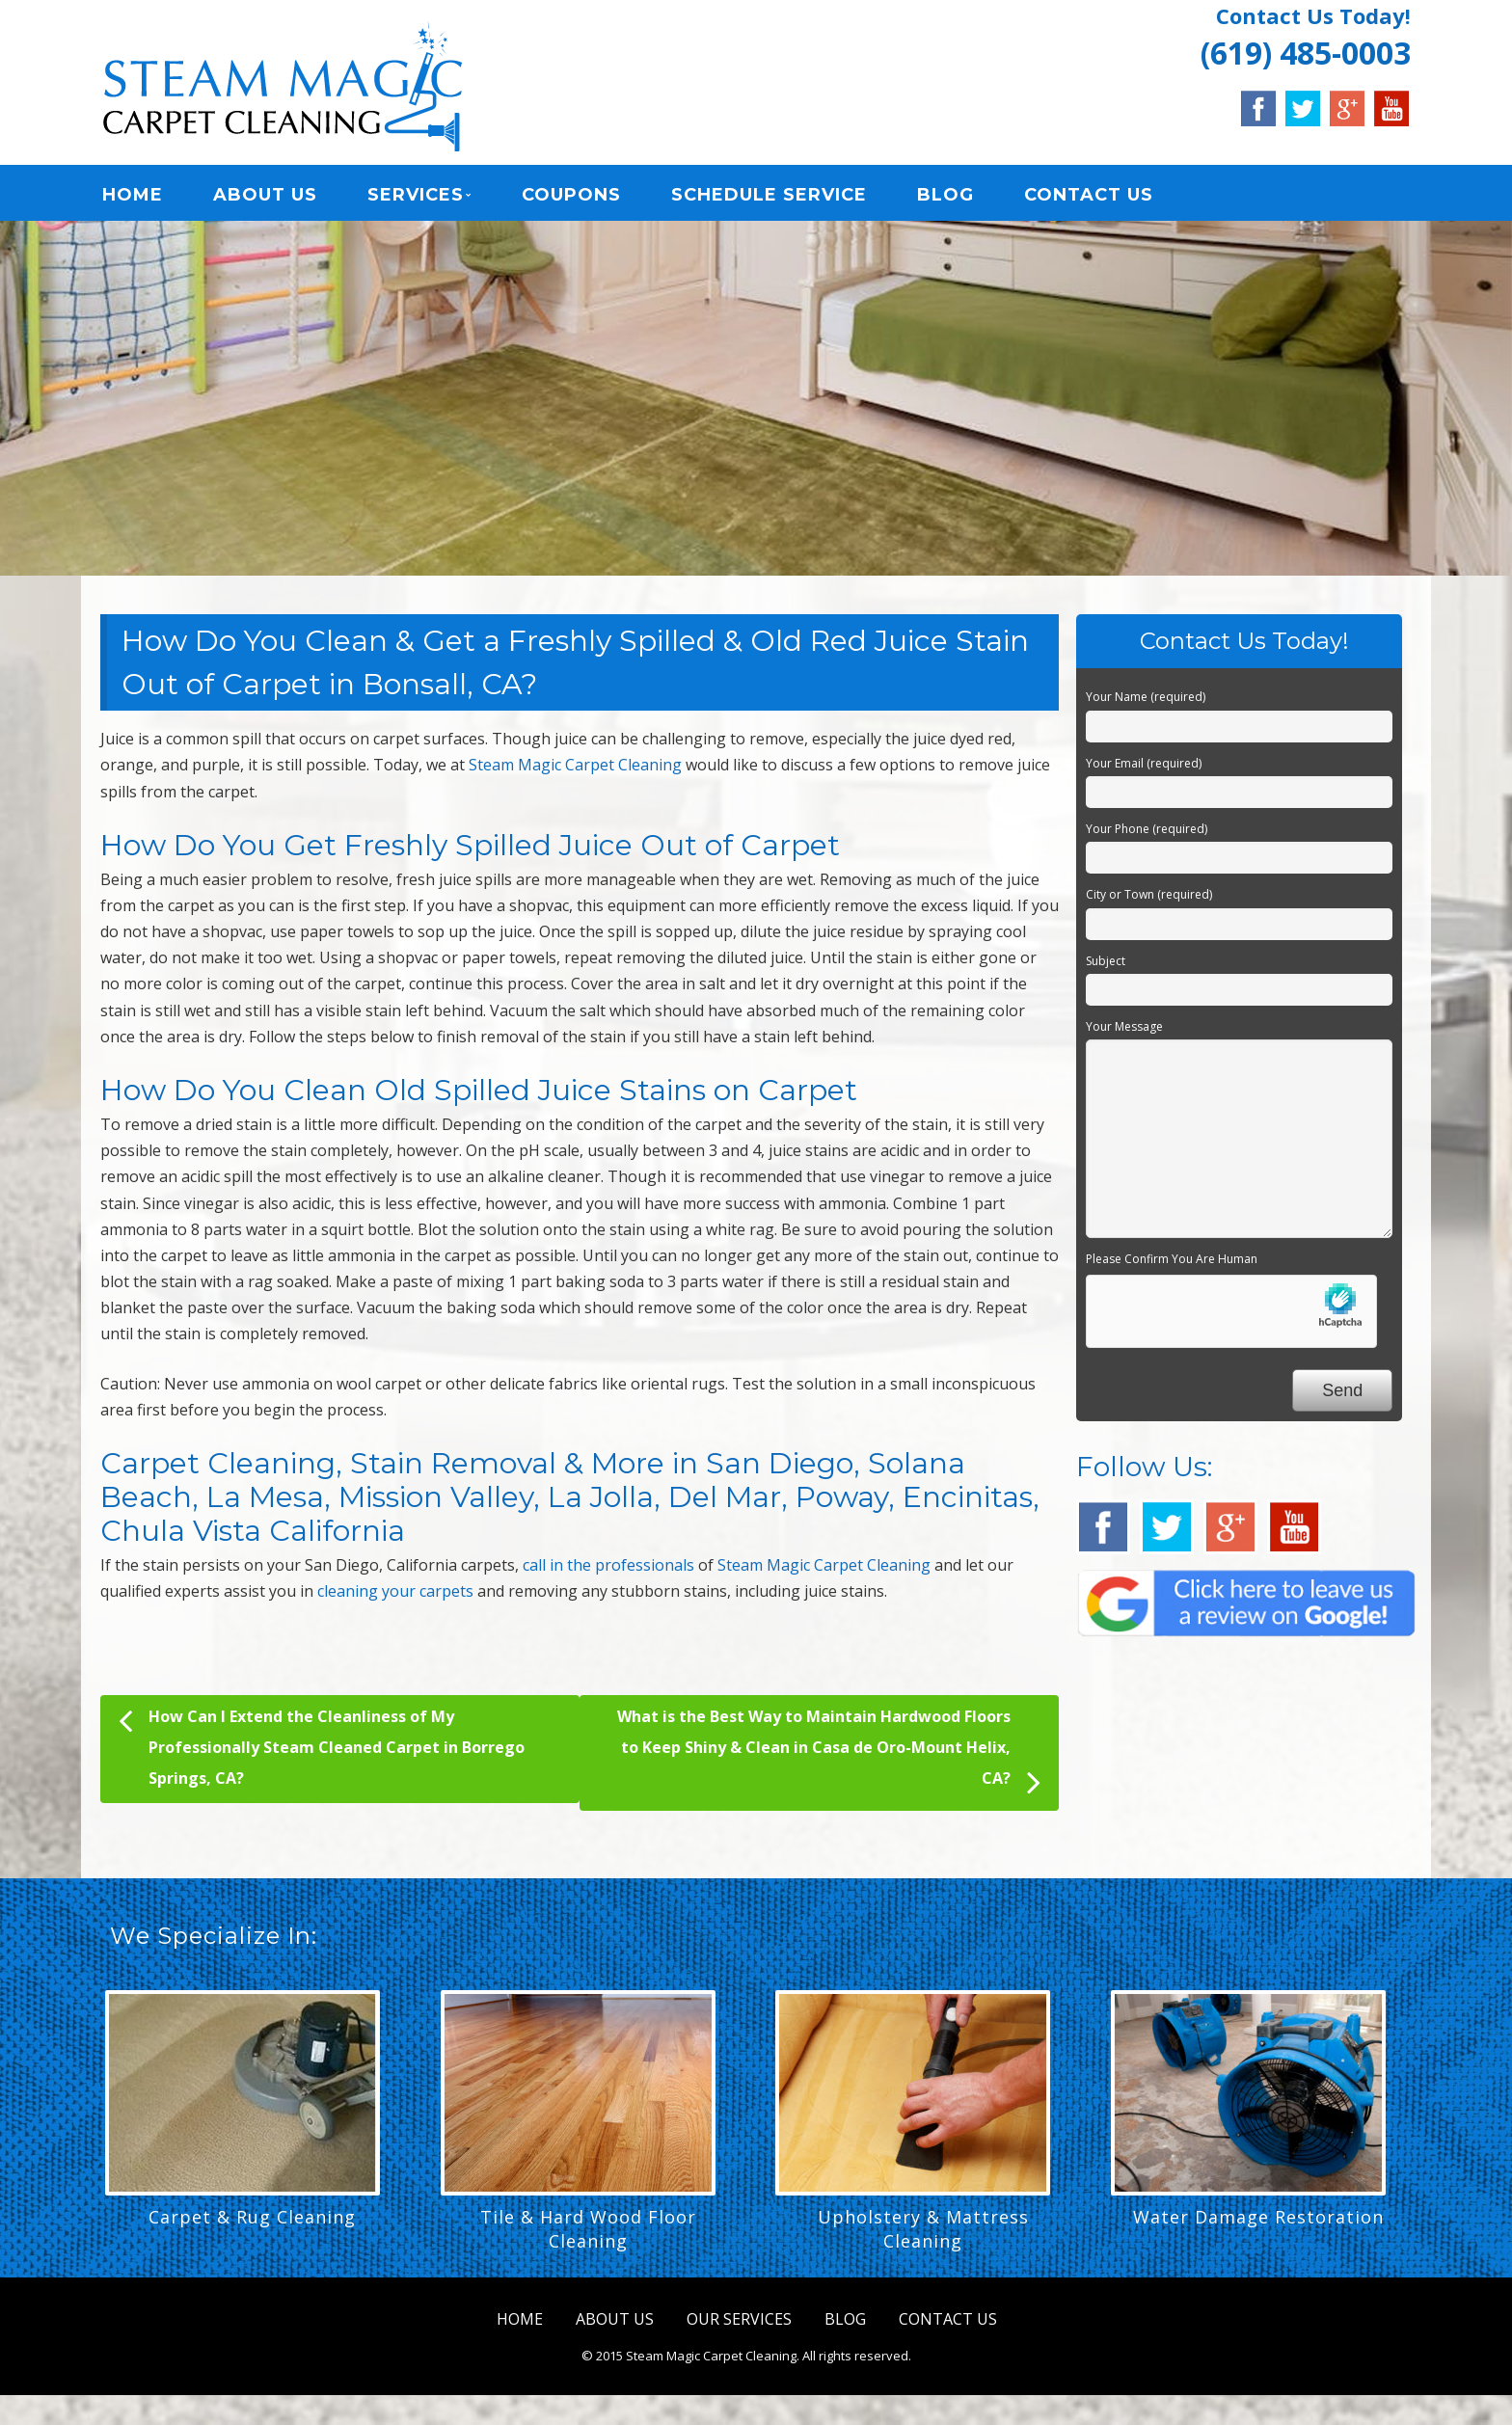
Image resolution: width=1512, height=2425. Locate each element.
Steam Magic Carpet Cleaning (575, 771)
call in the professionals (608, 1571)
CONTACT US (1088, 197)
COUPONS (571, 197)
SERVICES (415, 197)
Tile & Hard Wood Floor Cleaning (588, 2235)
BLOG (945, 197)
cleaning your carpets (395, 1597)
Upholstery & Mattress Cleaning (923, 2235)
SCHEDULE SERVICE (769, 197)
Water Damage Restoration (1258, 2223)
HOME (132, 197)
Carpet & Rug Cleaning (252, 2223)
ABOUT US (265, 197)
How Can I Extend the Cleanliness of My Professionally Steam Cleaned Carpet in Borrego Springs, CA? (322, 1751)
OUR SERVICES (739, 2325)
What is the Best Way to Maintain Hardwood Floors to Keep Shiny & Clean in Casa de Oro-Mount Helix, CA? (828, 1760)
